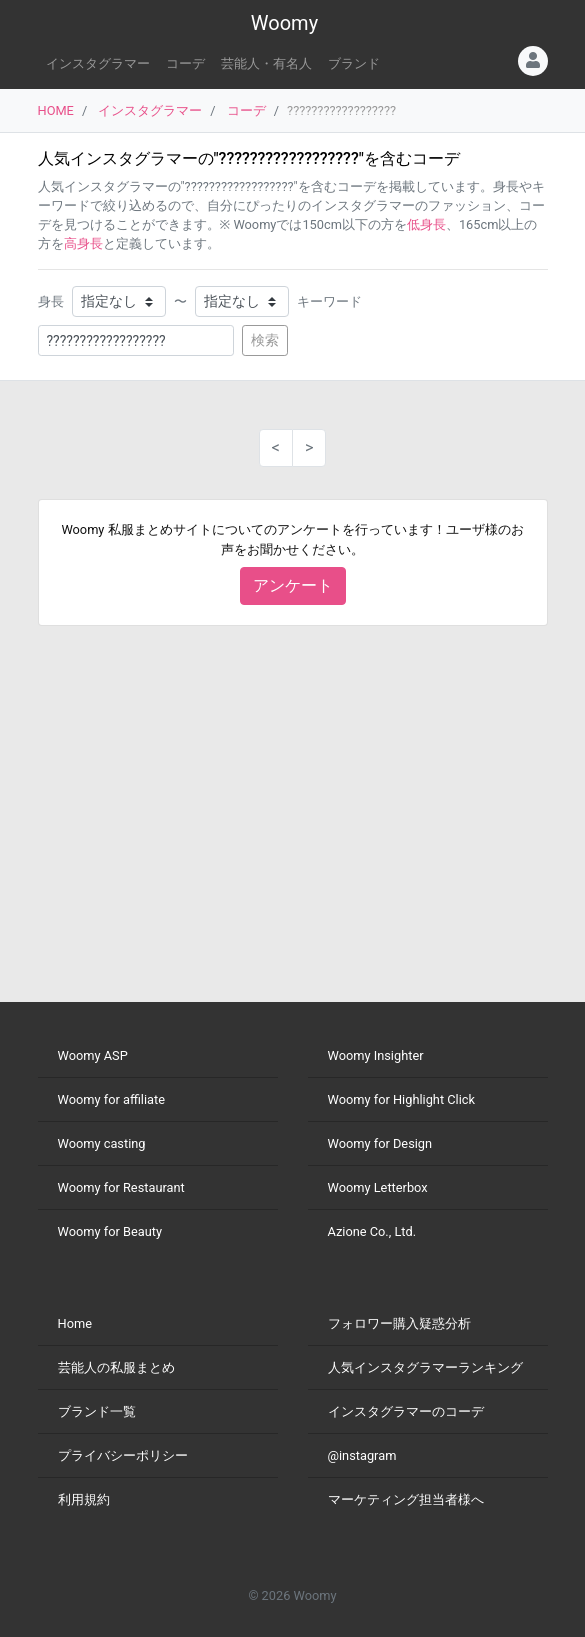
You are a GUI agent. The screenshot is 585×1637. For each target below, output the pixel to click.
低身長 (426, 224)
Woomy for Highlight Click (402, 1099)
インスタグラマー (98, 63)
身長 (51, 301)
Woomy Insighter (376, 1055)
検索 (265, 340)
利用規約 (84, 1499)
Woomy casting (102, 1143)
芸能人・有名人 (266, 63)
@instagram (362, 1455)
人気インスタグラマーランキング (425, 1367)
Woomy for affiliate (112, 1099)
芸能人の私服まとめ (116, 1367)
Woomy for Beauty (110, 1231)
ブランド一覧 (97, 1411)
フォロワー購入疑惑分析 (399, 1323)
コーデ (185, 63)
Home (75, 1323)
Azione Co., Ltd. (372, 1231)
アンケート (293, 585)
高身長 (83, 243)
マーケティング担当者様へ (406, 1499)
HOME (56, 110)
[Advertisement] (293, 814)
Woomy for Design (380, 1143)
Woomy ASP (93, 1055)
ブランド (354, 63)
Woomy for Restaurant (121, 1187)
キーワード (329, 301)
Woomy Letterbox (378, 1187)
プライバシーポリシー (123, 1455)
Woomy (284, 23)
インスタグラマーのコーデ (406, 1411)
